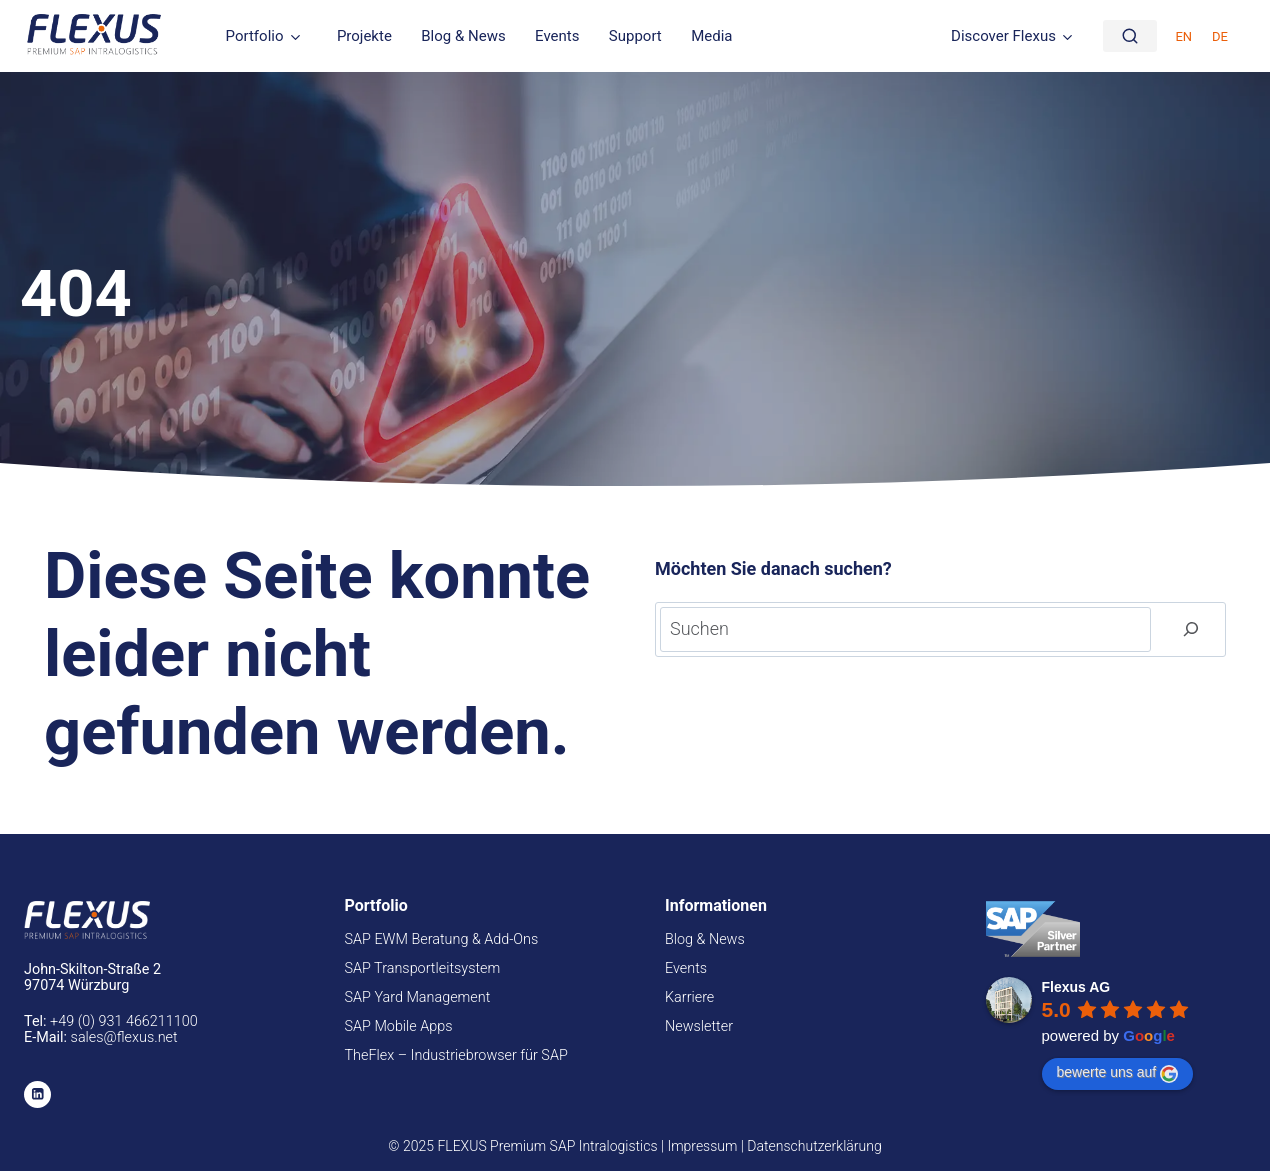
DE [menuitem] (1220, 36)
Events (557, 36)
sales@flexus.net (124, 1037)
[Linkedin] (37, 1094)
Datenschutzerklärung (814, 1146)
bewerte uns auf (1118, 1073)
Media (711, 36)
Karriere (689, 997)
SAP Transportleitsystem (423, 968)
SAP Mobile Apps (399, 1026)
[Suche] (1130, 36)
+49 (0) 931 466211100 (124, 1021)
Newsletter (699, 1026)
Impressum (702, 1146)
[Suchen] (1191, 629)
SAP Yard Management (418, 997)
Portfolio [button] (255, 36)
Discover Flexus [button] (1003, 36)
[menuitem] (1183, 35)
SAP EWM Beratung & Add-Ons (442, 939)
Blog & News (463, 36)
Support (635, 36)
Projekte (364, 36)
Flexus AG (1076, 987)
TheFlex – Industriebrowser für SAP (456, 1055)
